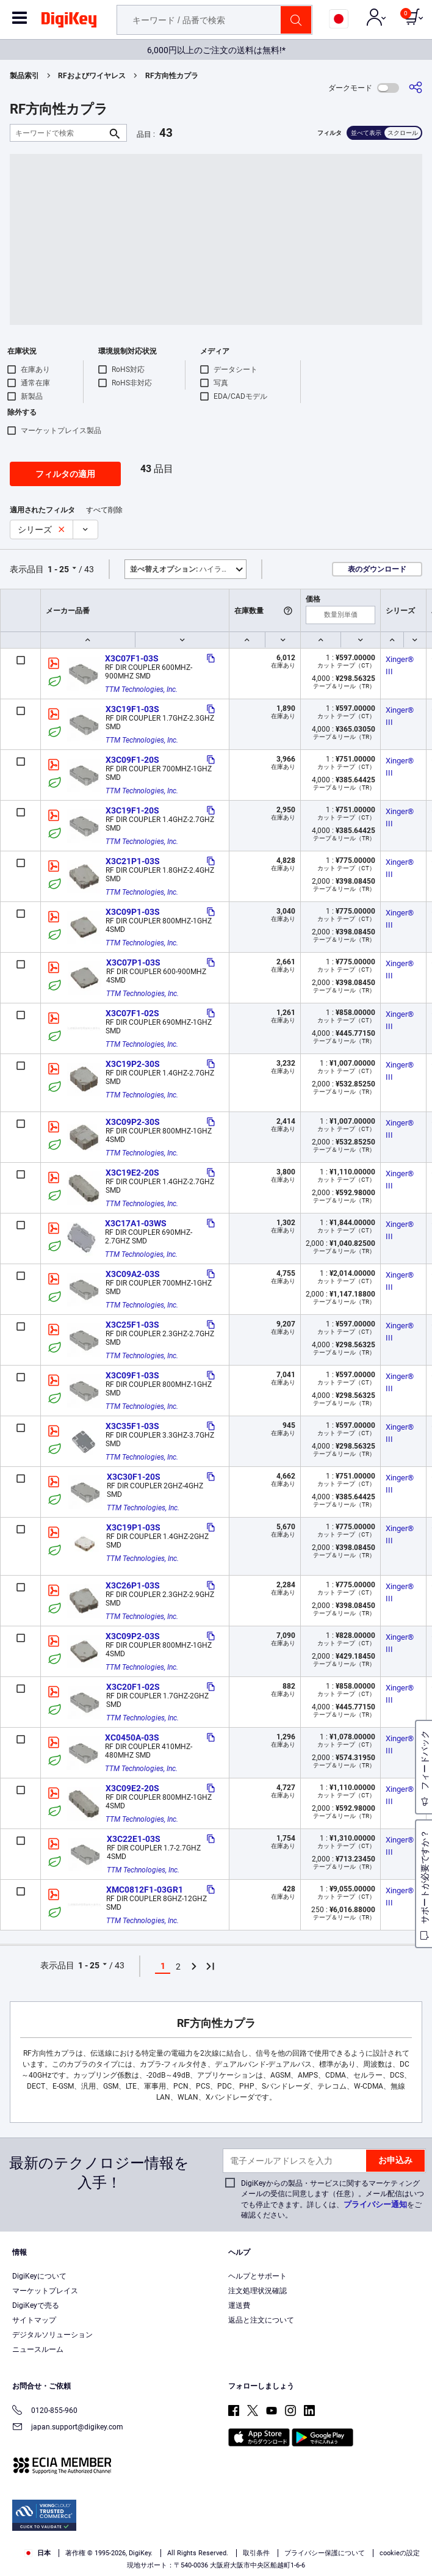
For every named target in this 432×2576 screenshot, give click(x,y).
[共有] (415, 87)
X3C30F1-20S (133, 1477)
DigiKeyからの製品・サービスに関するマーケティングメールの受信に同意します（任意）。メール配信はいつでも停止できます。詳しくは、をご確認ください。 (332, 2199)
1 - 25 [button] (58, 569)
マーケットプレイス (45, 2291)
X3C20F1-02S (133, 1687)
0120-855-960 (44, 2411)
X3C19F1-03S (132, 709)
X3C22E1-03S (133, 1839)
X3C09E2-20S (132, 1788)
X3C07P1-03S (133, 962)
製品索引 (24, 75)
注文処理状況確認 (257, 2291)
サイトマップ (34, 2320)
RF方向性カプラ (171, 75)
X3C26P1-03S (133, 1585)
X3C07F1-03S (132, 658)
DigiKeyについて (39, 2276)
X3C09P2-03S (133, 1636)
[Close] (412, 2508)
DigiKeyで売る (35, 2305)
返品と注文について (261, 2320)
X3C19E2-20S (132, 1172)
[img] (68, 22)
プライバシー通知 (375, 2204)
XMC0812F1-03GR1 (144, 1889)
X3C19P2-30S (133, 1064)
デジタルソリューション (52, 2334)
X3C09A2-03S (133, 1274)
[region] (216, 2532)
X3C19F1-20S (132, 810)
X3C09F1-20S (132, 760)
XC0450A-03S (132, 1737)
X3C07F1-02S (132, 1013)
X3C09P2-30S (133, 1122)
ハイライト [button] (183, 569)
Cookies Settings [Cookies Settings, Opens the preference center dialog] (212, 2555)
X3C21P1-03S (133, 861)
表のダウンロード (377, 569)
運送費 (239, 2305)
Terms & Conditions (281, 2531)
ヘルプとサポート (257, 2276)
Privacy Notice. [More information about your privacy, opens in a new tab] (357, 2531)
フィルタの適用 (65, 474)
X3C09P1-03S (133, 912)
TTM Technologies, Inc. (141, 689)
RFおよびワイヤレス (92, 75)
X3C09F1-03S (132, 1375)
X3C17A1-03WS (136, 1223)
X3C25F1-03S (132, 1325)
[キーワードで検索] (58, 133)
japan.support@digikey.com (67, 2428)
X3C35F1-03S (132, 1426)
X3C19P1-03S (133, 1527)
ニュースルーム (37, 2349)
